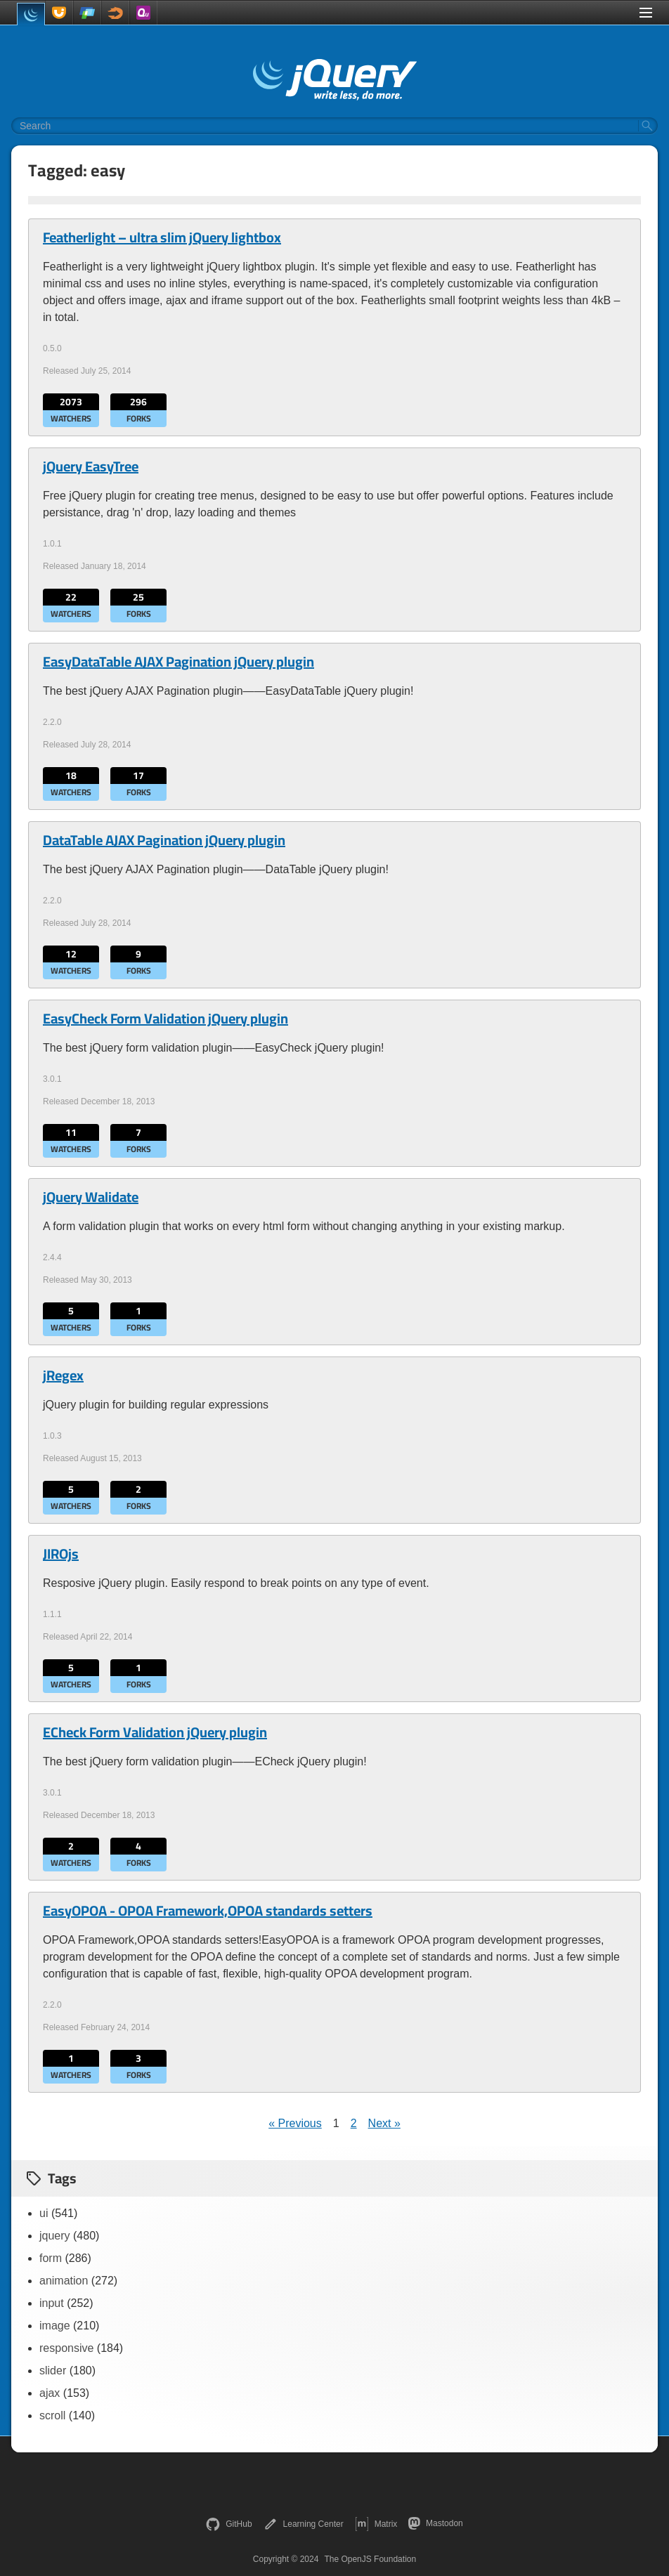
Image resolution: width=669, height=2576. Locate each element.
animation (63, 2281)
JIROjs (61, 1554)
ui (43, 2213)
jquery (54, 2236)
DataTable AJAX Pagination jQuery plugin (164, 840)
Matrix (376, 2524)
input (51, 2303)
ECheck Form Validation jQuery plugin (155, 1732)
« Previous (295, 2123)
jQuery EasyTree (90, 466)
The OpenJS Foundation (370, 2559)
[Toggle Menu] (645, 13)
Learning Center (304, 2524)
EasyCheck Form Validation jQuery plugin (165, 1018)
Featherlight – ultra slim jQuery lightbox (162, 237)
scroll (52, 2415)
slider (52, 2370)
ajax (49, 2393)
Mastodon (435, 2523)
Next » (384, 2123)
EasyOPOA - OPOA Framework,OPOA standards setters (207, 1911)
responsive (66, 2348)
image (54, 2326)
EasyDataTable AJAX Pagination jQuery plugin (178, 662)
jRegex (63, 1375)
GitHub (229, 2524)
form (50, 2258)
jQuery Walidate (90, 1197)
